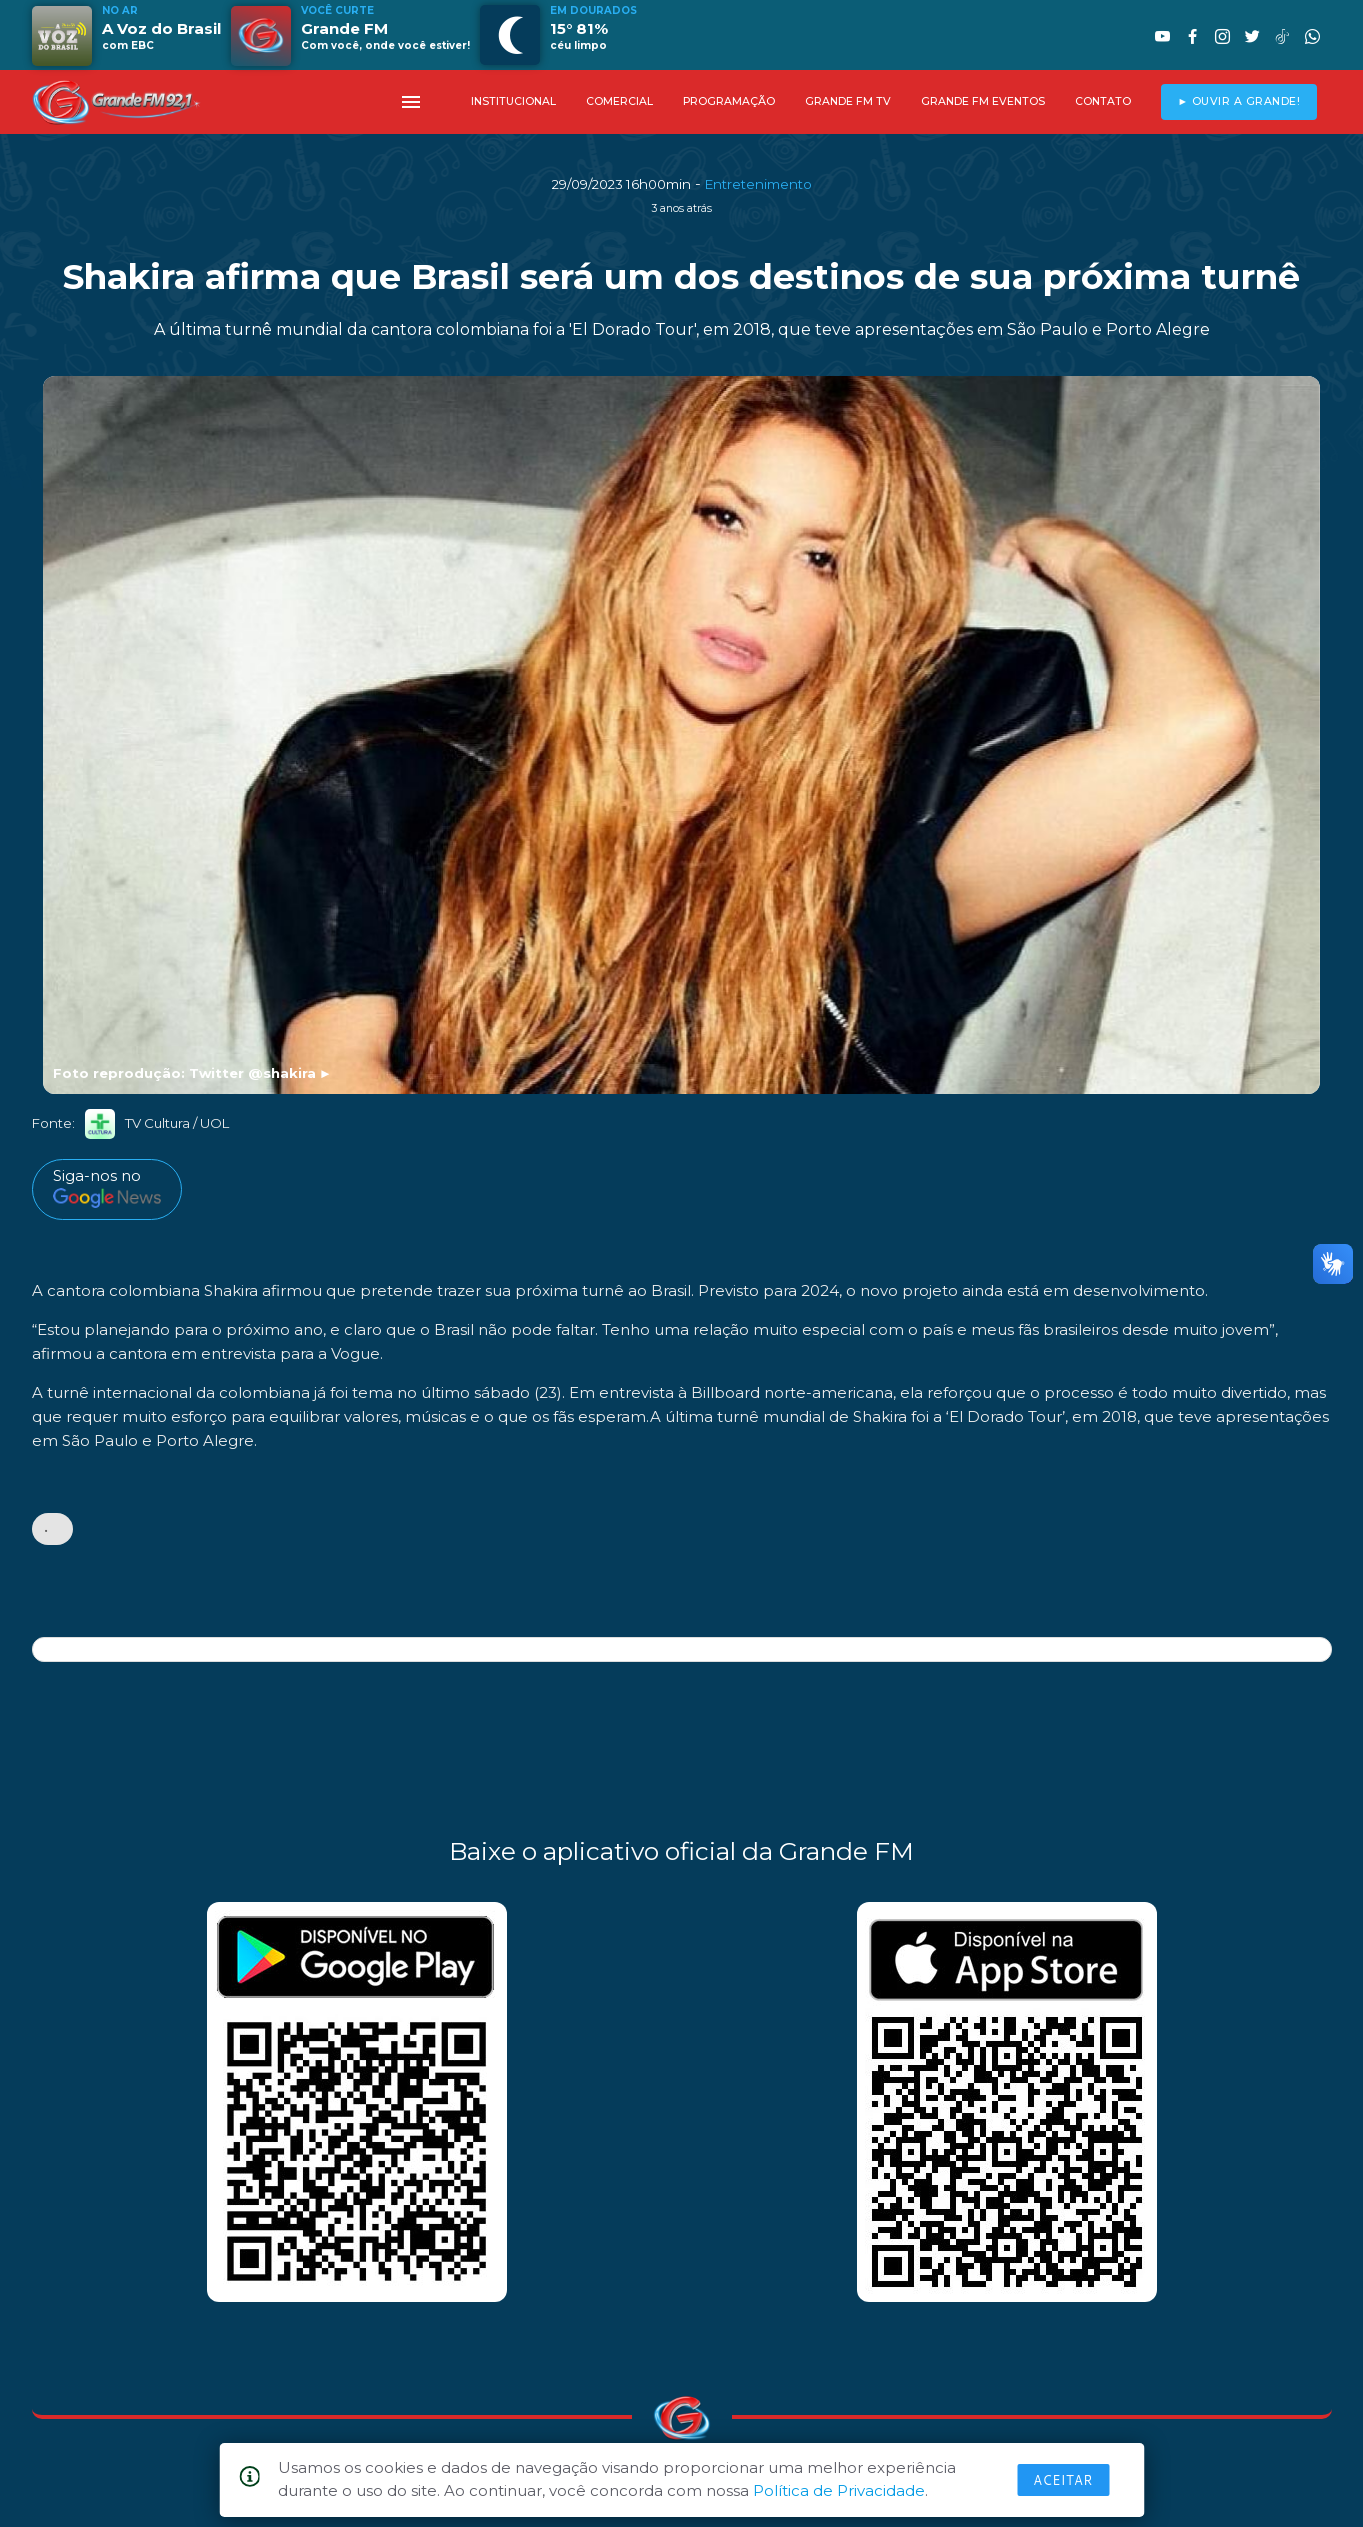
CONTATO (1103, 101)
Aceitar (1063, 2480)
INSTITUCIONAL (513, 101)
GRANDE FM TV (848, 101)
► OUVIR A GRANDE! (1238, 101)
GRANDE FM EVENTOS (983, 101)
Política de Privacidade (839, 2490)
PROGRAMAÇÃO (729, 101)
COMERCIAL (619, 101)
